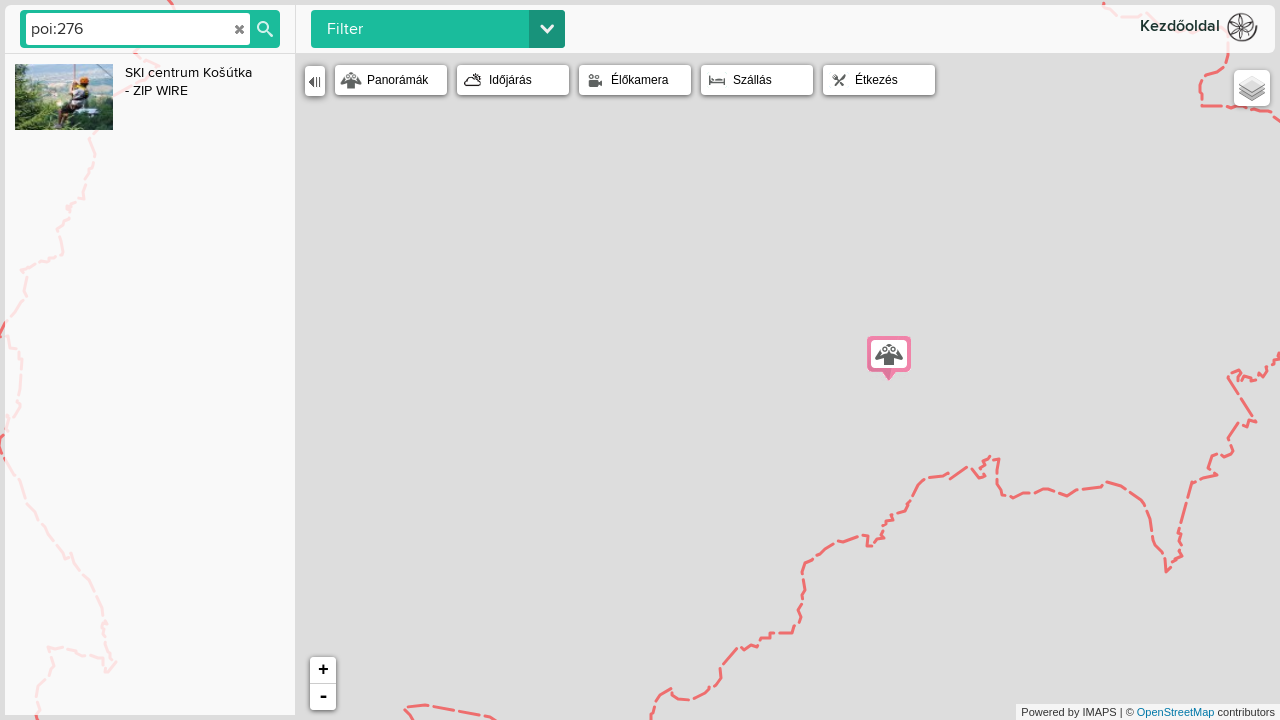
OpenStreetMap (1176, 712)
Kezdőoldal (1180, 26)
